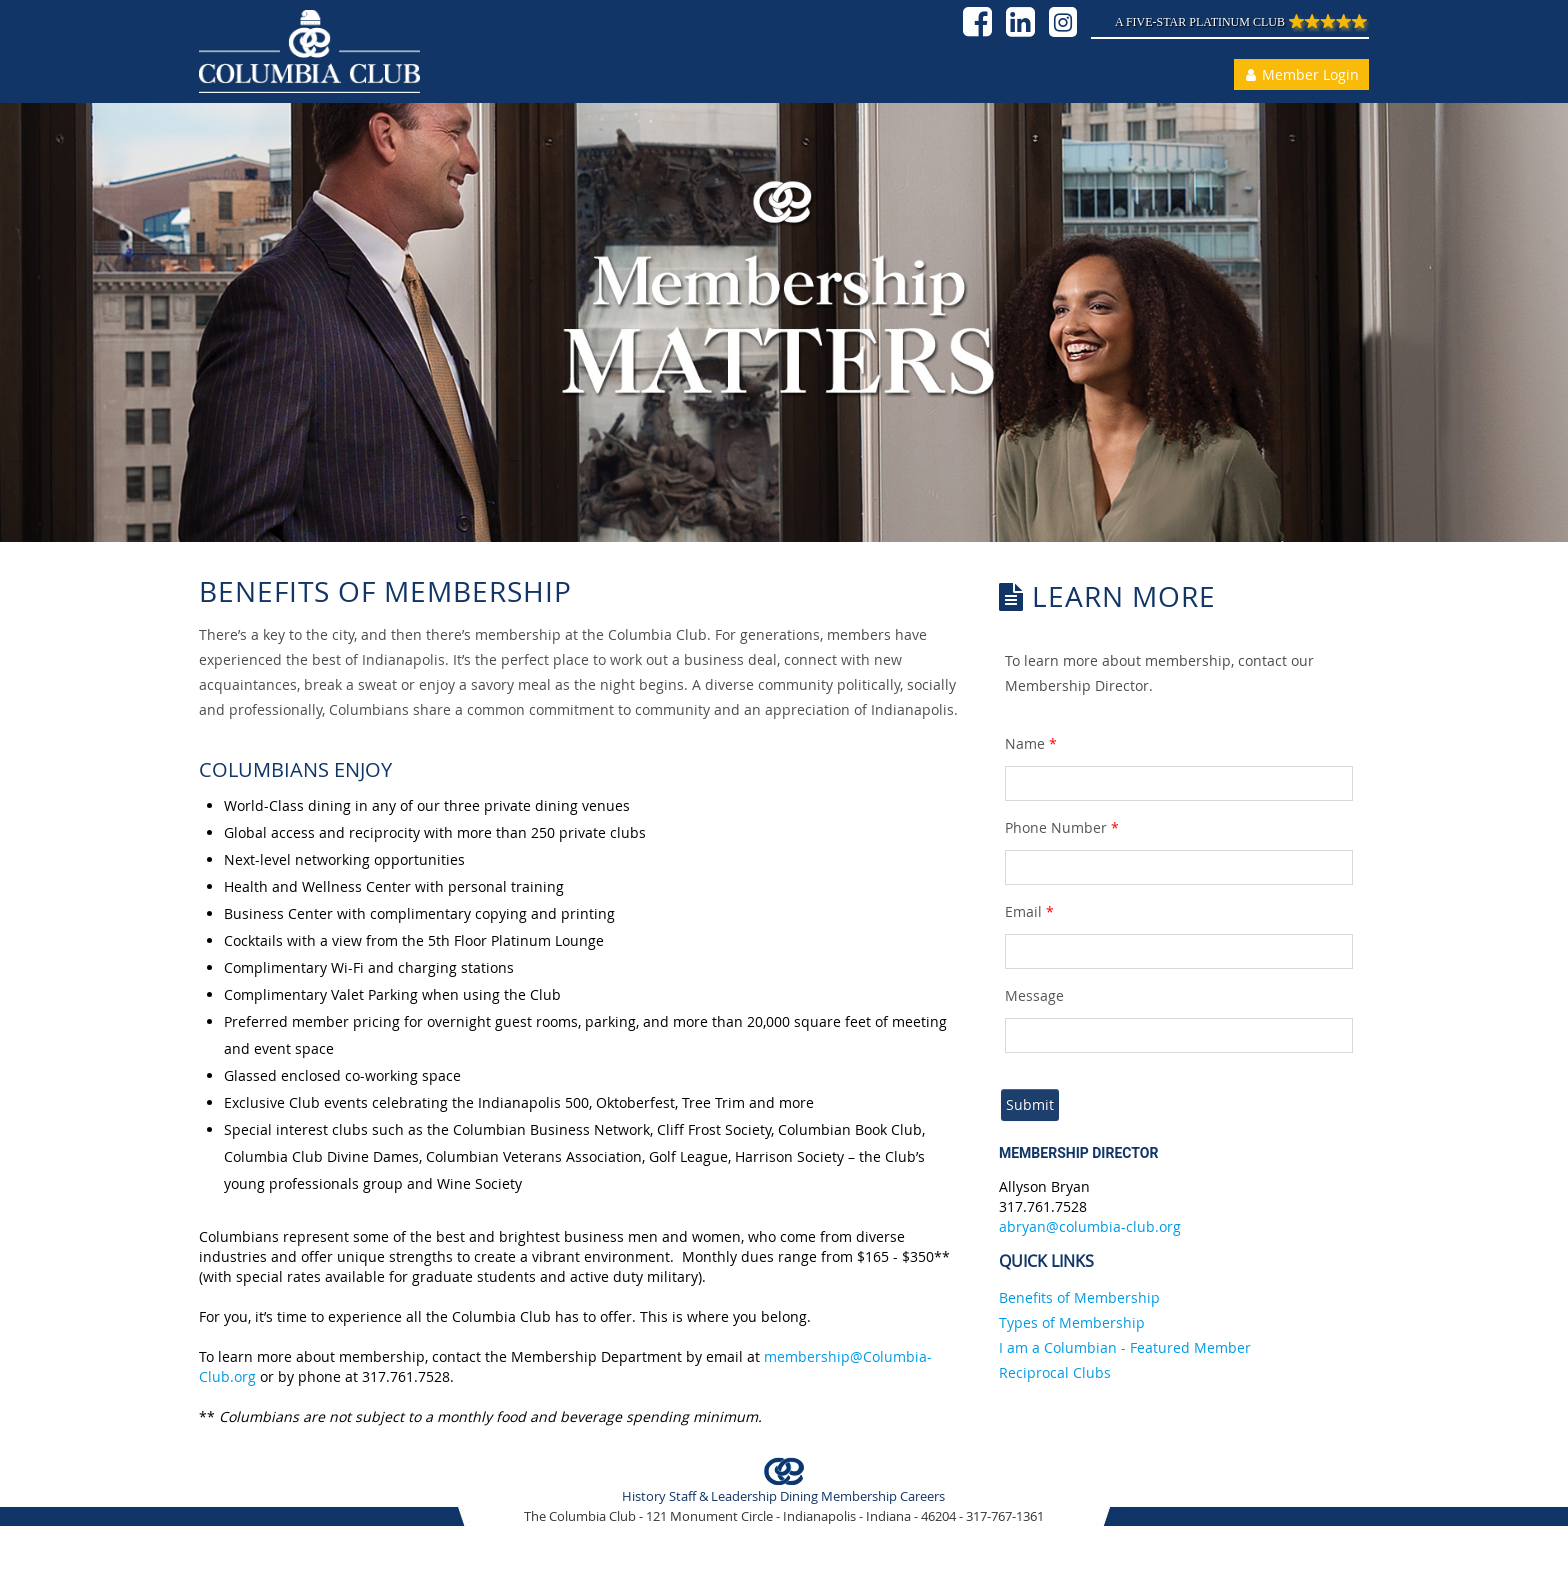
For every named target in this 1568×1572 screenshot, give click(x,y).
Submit (1030, 1104)
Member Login (1299, 75)
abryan (1022, 1226)
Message (1034, 995)
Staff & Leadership (723, 1496)
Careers (922, 1496)
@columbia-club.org (1113, 1226)
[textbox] (1179, 783)
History (644, 1496)
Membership (859, 1496)
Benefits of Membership (1079, 1297)
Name (1031, 743)
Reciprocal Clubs (1055, 1372)
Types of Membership (1072, 1322)
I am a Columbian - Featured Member (1125, 1347)
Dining (799, 1496)
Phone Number (1062, 827)
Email (1029, 911)
